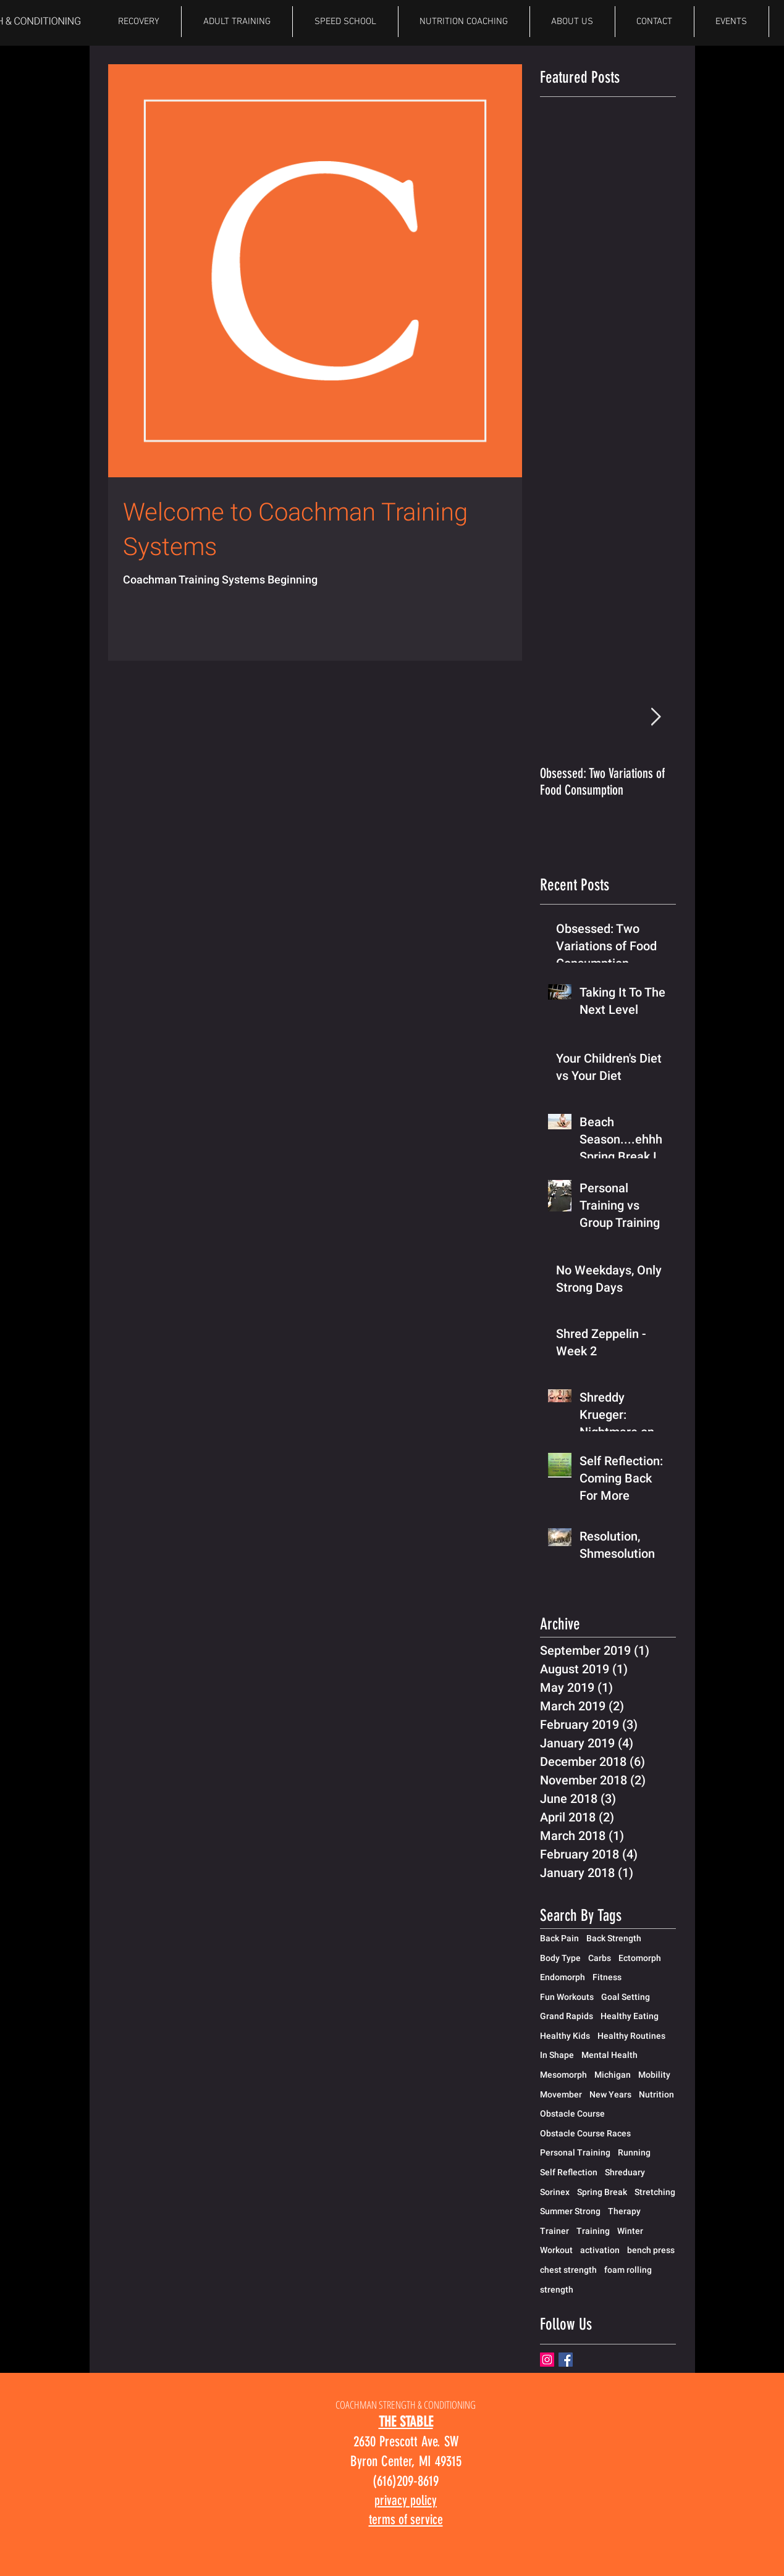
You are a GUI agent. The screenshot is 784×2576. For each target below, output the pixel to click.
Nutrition (656, 2094)
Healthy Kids (565, 2036)
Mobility (654, 2075)
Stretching (654, 2192)
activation (600, 2250)
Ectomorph (639, 1958)
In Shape (557, 2055)
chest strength (568, 2270)
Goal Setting (625, 1997)
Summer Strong (570, 2211)
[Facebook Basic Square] (565, 2359)
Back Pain (559, 1938)
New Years (610, 2094)
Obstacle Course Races (585, 2133)
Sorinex (555, 2192)
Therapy (624, 2211)
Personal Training (575, 2152)
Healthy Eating (630, 2016)
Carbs (599, 1958)
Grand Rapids (566, 2016)
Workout (556, 2250)
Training (593, 2231)
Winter (630, 2231)
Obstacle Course (572, 2113)
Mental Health (609, 2055)
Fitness (607, 1977)
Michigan (612, 2075)
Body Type (560, 1958)
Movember (561, 2094)
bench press (651, 2250)
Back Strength (613, 1938)
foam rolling (628, 2270)
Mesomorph (563, 2075)
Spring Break (602, 2192)
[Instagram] (547, 2359)
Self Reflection (568, 2172)
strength (556, 2289)
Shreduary (625, 2172)
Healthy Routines (631, 2036)
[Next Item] (656, 717)
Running (634, 2152)
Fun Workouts (567, 1997)
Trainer (554, 2231)
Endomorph (562, 1977)
